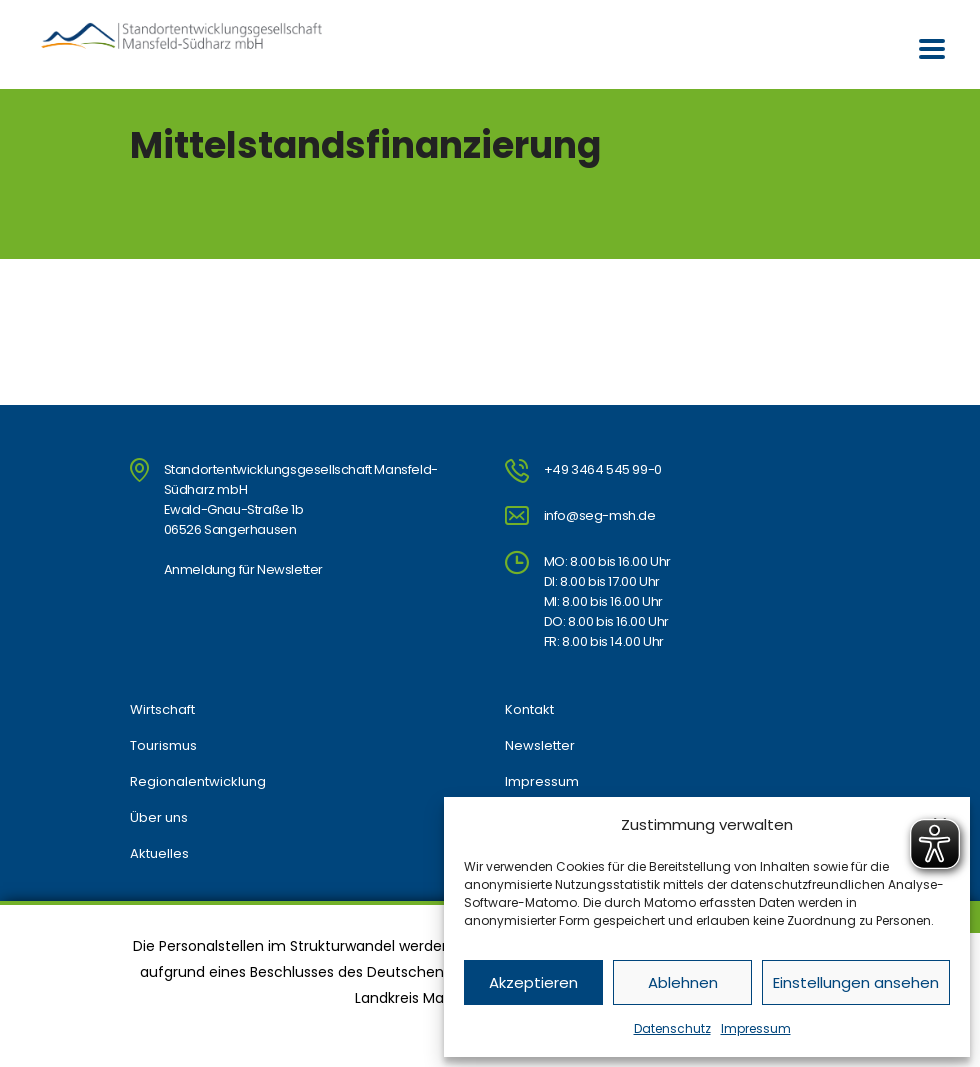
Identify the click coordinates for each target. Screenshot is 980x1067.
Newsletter (540, 746)
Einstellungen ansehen (856, 982)
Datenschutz (672, 1028)
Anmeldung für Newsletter (243, 569)
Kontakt (529, 710)
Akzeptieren (533, 982)
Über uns (159, 818)
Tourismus (163, 746)
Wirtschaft (162, 710)
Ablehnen (683, 982)
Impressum (756, 1028)
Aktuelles (159, 854)
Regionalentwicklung (198, 782)
